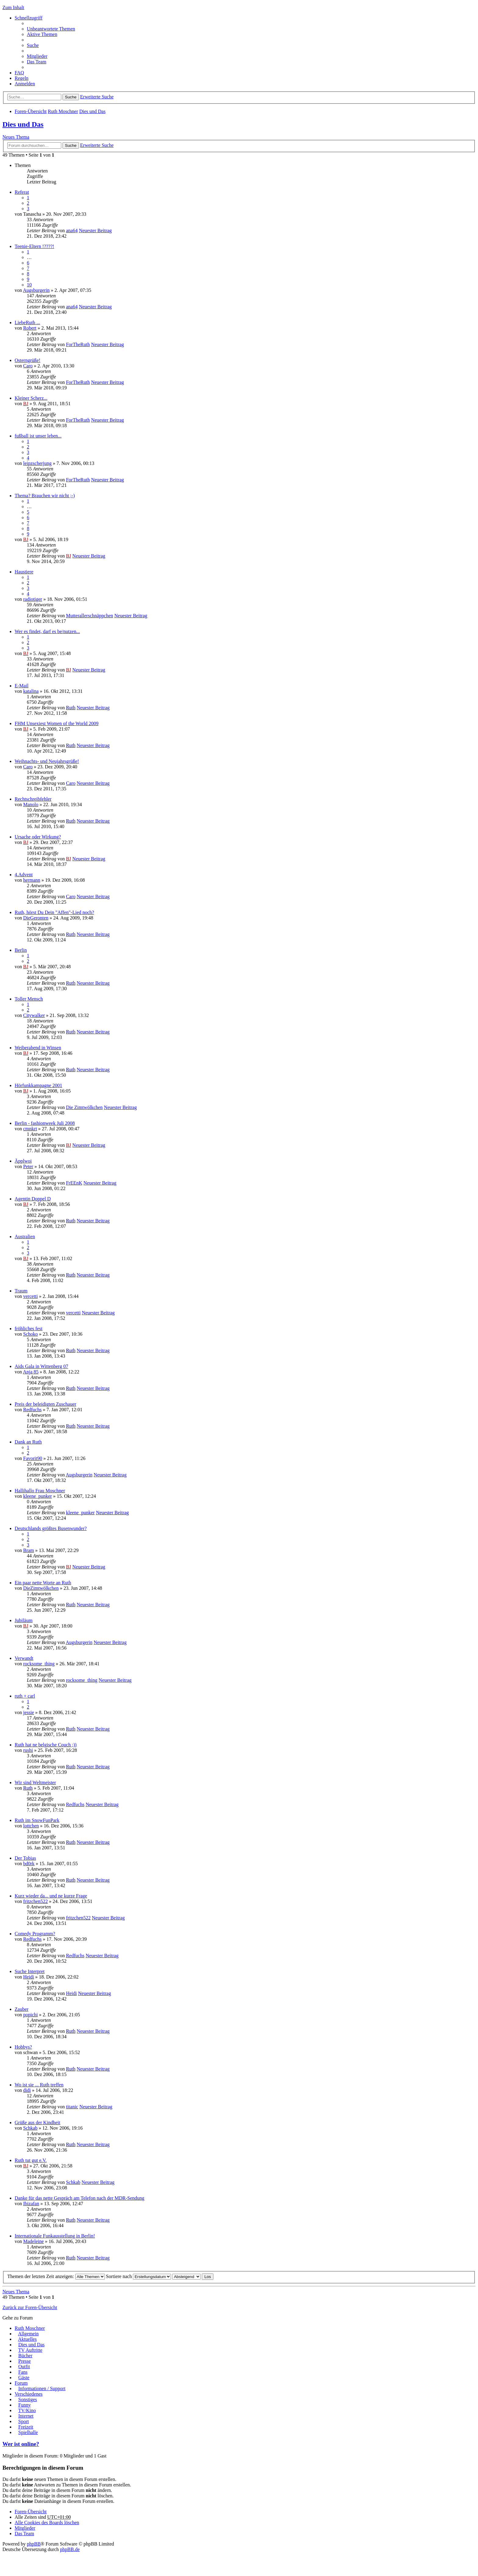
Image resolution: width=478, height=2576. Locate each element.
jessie (28, 1712)
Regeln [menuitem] (21, 78)
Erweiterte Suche (97, 96)
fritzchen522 (35, 1901)
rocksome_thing (39, 1663)
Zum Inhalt (13, 7)
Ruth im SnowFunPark (37, 1820)
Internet (26, 2415)
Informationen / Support (42, 2388)
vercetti (30, 1296)
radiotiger (32, 599)
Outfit (24, 2366)
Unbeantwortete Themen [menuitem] (51, 28)
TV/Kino (27, 2410)
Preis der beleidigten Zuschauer (45, 1404)
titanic (72, 2106)
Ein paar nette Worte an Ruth (43, 1582)
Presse (24, 2361)
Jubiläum (24, 1620)
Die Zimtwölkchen (84, 1107)
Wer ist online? (20, 2444)
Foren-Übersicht (31, 111)
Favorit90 (32, 1458)
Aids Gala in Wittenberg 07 (41, 1366)
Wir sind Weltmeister (35, 1782)
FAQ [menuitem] (19, 72)
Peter (28, 1166)
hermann (31, 880)
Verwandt (24, 1658)
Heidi (28, 1976)
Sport (23, 2421)
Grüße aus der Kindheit (37, 2122)
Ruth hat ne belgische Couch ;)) (46, 1744)
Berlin (21, 950)
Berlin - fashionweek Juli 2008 (45, 1123)
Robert (30, 328)
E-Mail (21, 685)
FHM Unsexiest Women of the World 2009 (56, 723)
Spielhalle (28, 2432)
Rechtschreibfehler (33, 799)
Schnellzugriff (28, 17)
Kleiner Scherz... (31, 398)
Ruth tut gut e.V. (31, 2160)
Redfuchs (32, 1409)
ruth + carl (25, 1696)
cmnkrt (30, 1128)
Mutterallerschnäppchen (89, 615)
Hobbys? (23, 2047)
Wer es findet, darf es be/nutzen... (47, 631)
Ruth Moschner (63, 111)
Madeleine (33, 2241)
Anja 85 (30, 1371)
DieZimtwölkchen (41, 1588)
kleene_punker (37, 1496)
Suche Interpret (30, 1971)
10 (29, 284)
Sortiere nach (138, 2276)
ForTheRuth (78, 344)
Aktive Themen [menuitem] (42, 34)
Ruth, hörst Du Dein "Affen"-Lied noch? (54, 912)
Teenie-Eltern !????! (34, 246)
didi (27, 2090)
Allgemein (28, 2333)
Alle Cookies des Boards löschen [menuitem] (47, 2522)
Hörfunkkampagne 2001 (38, 1085)
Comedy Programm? (35, 1933)
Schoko (30, 1334)
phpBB (34, 2543)
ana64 (71, 230)
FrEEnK (74, 1182)
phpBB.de (70, 2549)
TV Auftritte (30, 2350)
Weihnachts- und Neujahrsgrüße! (47, 761)
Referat (22, 192)
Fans (22, 2372)
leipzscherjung (37, 463)
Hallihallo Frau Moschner (40, 1490)
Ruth (70, 707)
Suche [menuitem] (33, 45)
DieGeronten (35, 917)
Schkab (30, 2128)
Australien (25, 1236)
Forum (21, 2383)
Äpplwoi (23, 1161)
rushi (28, 1750)
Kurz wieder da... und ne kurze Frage (51, 1895)
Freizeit (25, 2426)
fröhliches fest (28, 1328)
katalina (31, 691)
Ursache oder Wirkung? (38, 836)
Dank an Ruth (28, 1441)
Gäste (23, 2377)
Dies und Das (92, 111)
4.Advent (24, 874)
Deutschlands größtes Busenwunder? (51, 1528)
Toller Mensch (29, 998)
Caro (28, 365)
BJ (25, 403)
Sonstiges (27, 2399)
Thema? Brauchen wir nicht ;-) (45, 495)
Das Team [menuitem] (36, 61)
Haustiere (24, 571)
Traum (21, 1290)
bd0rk (28, 1863)
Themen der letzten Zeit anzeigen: (56, 2276)
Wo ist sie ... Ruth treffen (39, 2084)
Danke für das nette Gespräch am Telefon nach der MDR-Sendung (79, 2198)
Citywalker (34, 1015)
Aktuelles (27, 2339)
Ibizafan (31, 2203)
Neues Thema (15, 137)
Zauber (21, 2009)
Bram (28, 1550)
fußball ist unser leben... (38, 435)
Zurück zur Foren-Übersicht (29, 2307)
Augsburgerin (36, 290)
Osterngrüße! (27, 360)
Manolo (30, 804)
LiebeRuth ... (27, 322)
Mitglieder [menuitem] (37, 56)
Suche (71, 97)
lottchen (31, 1825)
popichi (30, 2014)
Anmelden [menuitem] (25, 83)
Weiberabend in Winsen (38, 1047)
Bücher (25, 2355)
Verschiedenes (29, 2394)
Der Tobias (25, 1858)
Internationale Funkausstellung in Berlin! (55, 2235)
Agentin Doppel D (33, 1198)
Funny (24, 2405)
